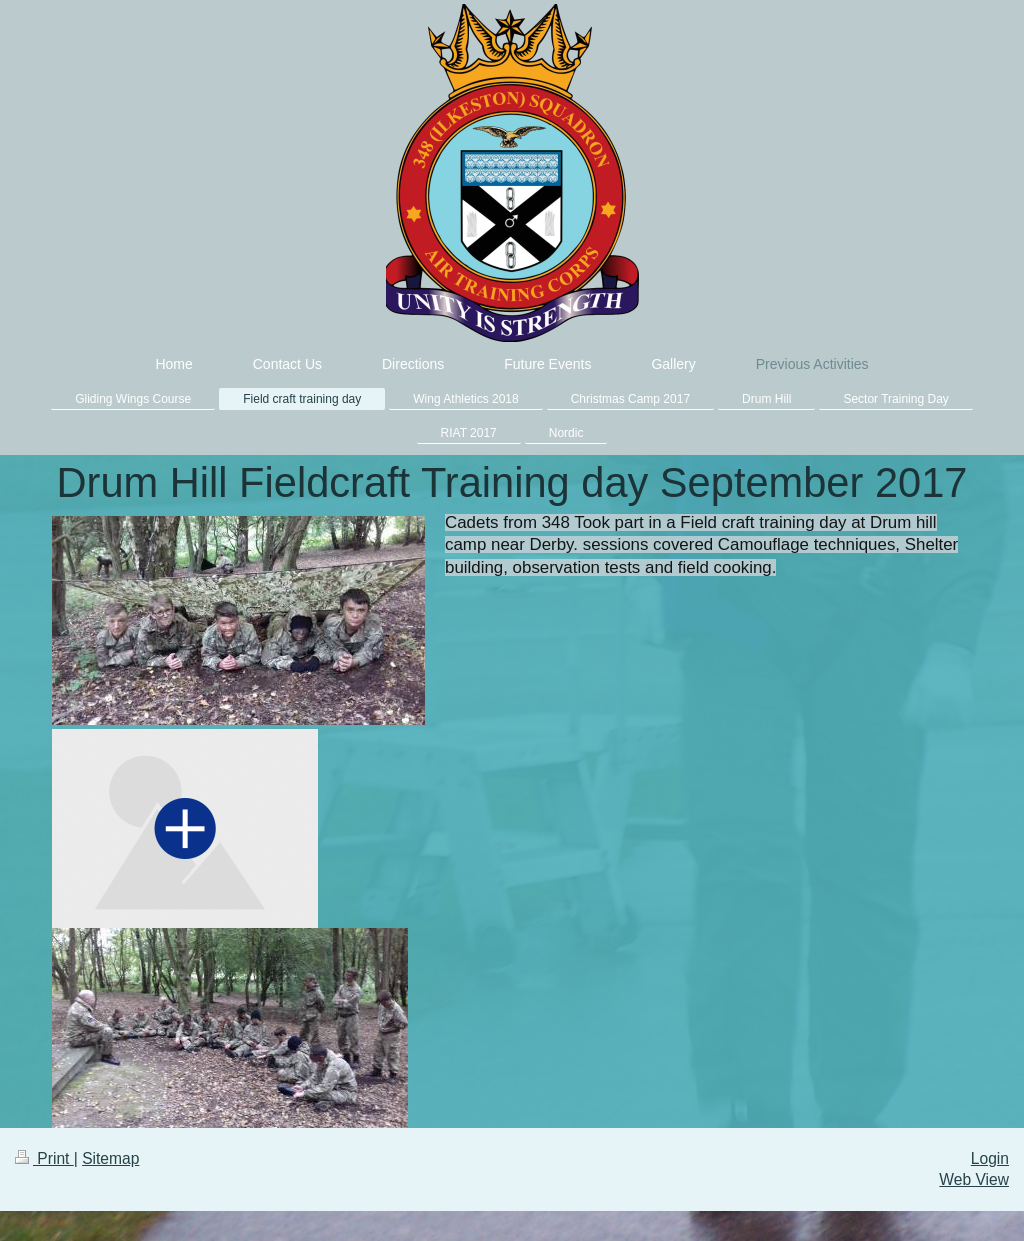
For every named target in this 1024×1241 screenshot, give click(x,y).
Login (990, 1158)
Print (44, 1158)
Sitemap (110, 1158)
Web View (974, 1179)
